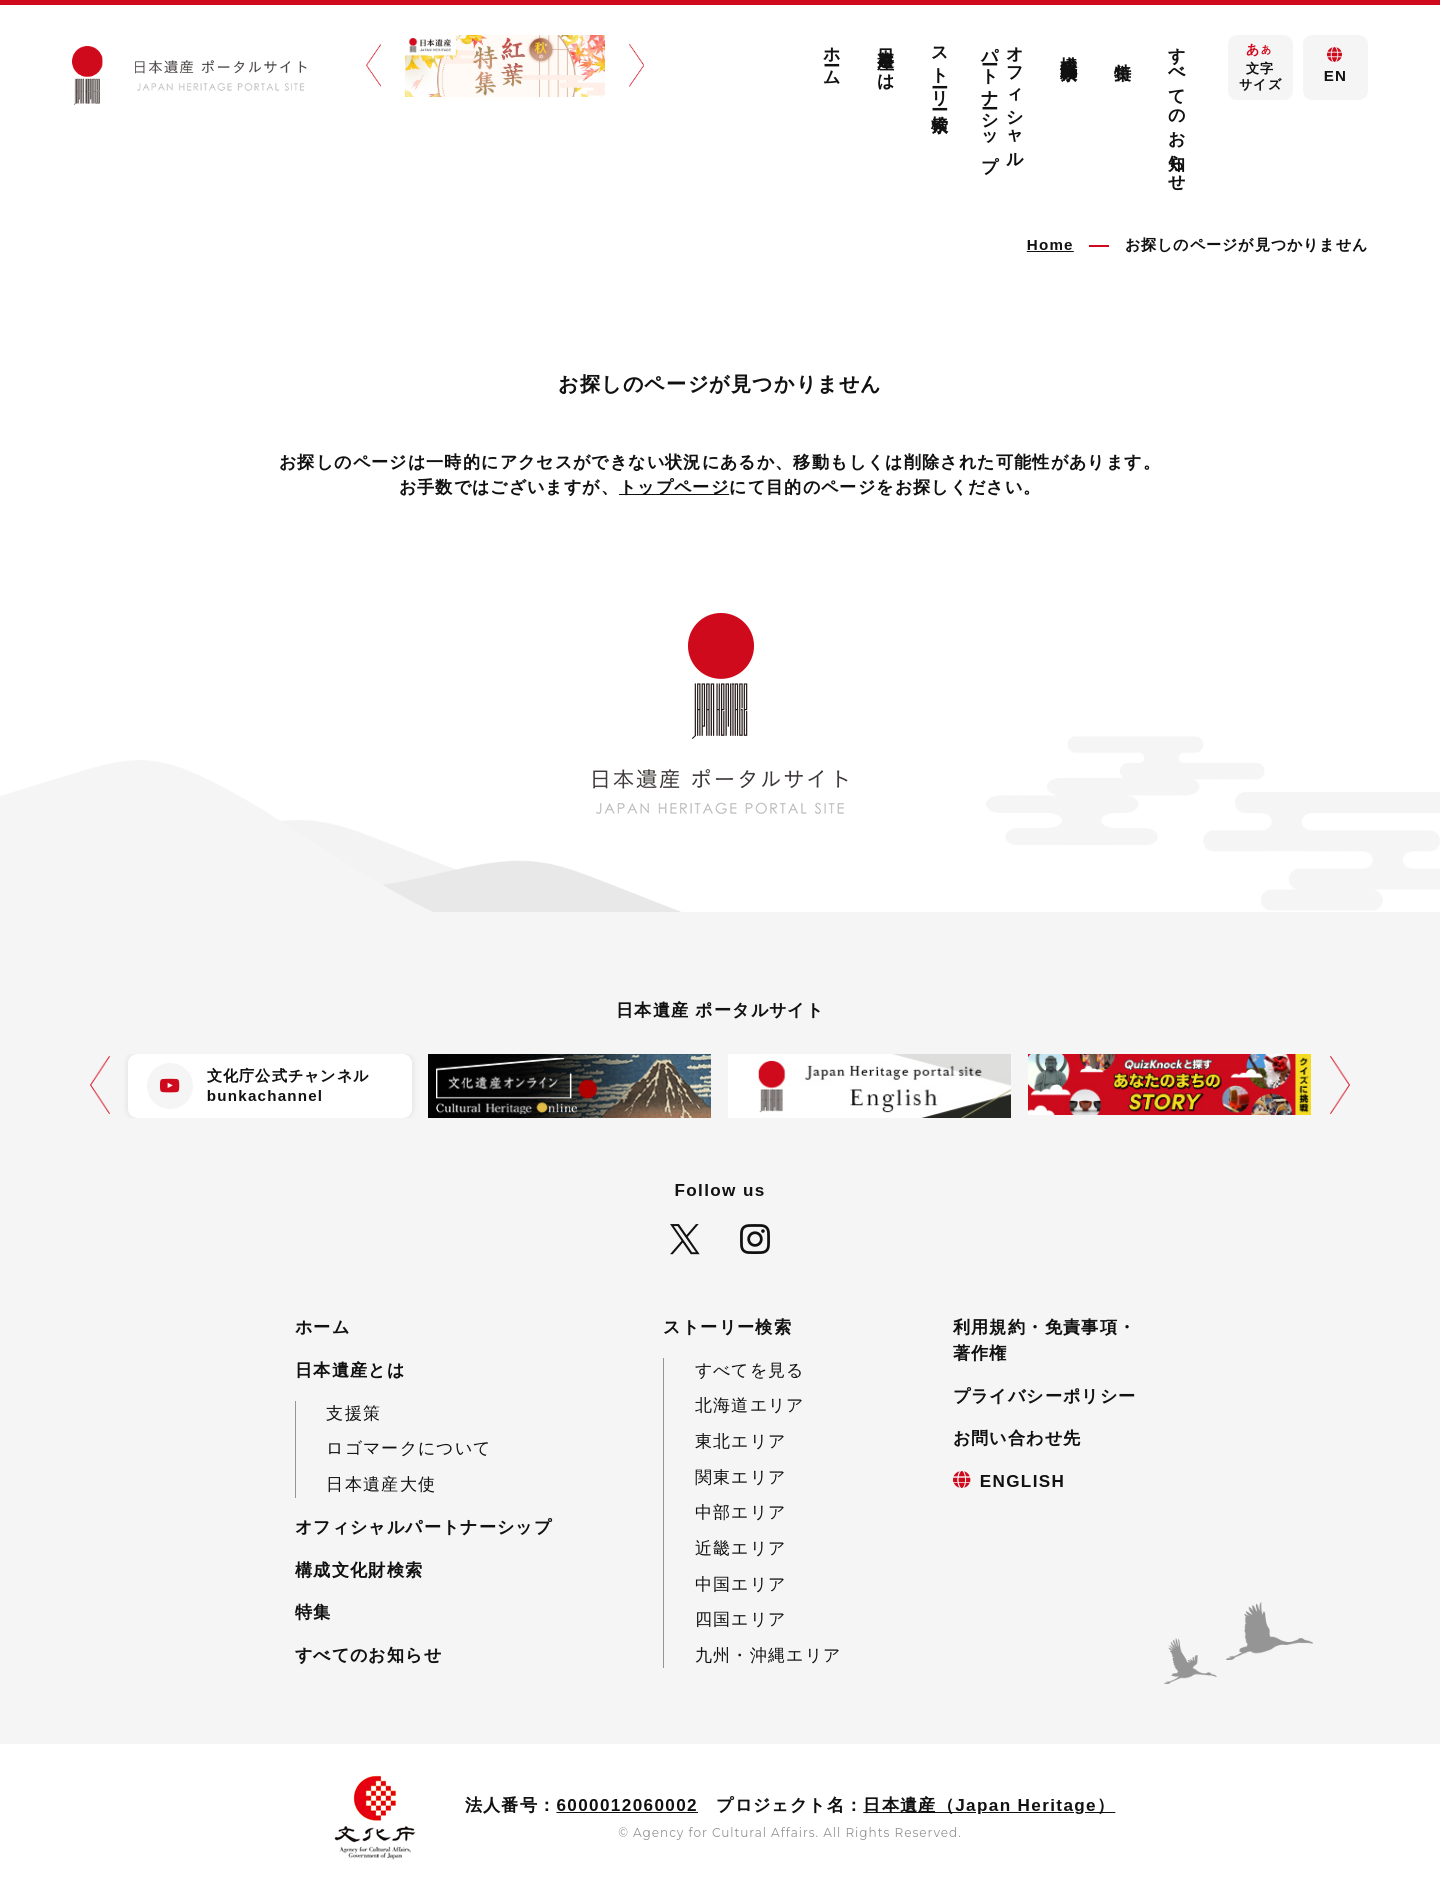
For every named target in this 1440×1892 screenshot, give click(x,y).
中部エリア (741, 1512)
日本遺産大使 (381, 1484)
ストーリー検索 (940, 70)
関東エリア (741, 1477)
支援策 (353, 1413)
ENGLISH (1023, 1481)
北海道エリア (750, 1405)
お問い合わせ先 (1017, 1438)
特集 (1122, 51)
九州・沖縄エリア (768, 1655)
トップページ (674, 487)
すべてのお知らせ (1176, 109)
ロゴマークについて (408, 1448)
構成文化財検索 (1068, 48)
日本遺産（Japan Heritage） (989, 1805)
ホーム (832, 56)
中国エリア (741, 1584)
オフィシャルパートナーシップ (1003, 99)
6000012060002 (627, 1805)
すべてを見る (750, 1370)
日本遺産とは (886, 59)
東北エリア (741, 1441)
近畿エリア (741, 1548)
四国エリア (741, 1619)
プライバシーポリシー (1045, 1396)
